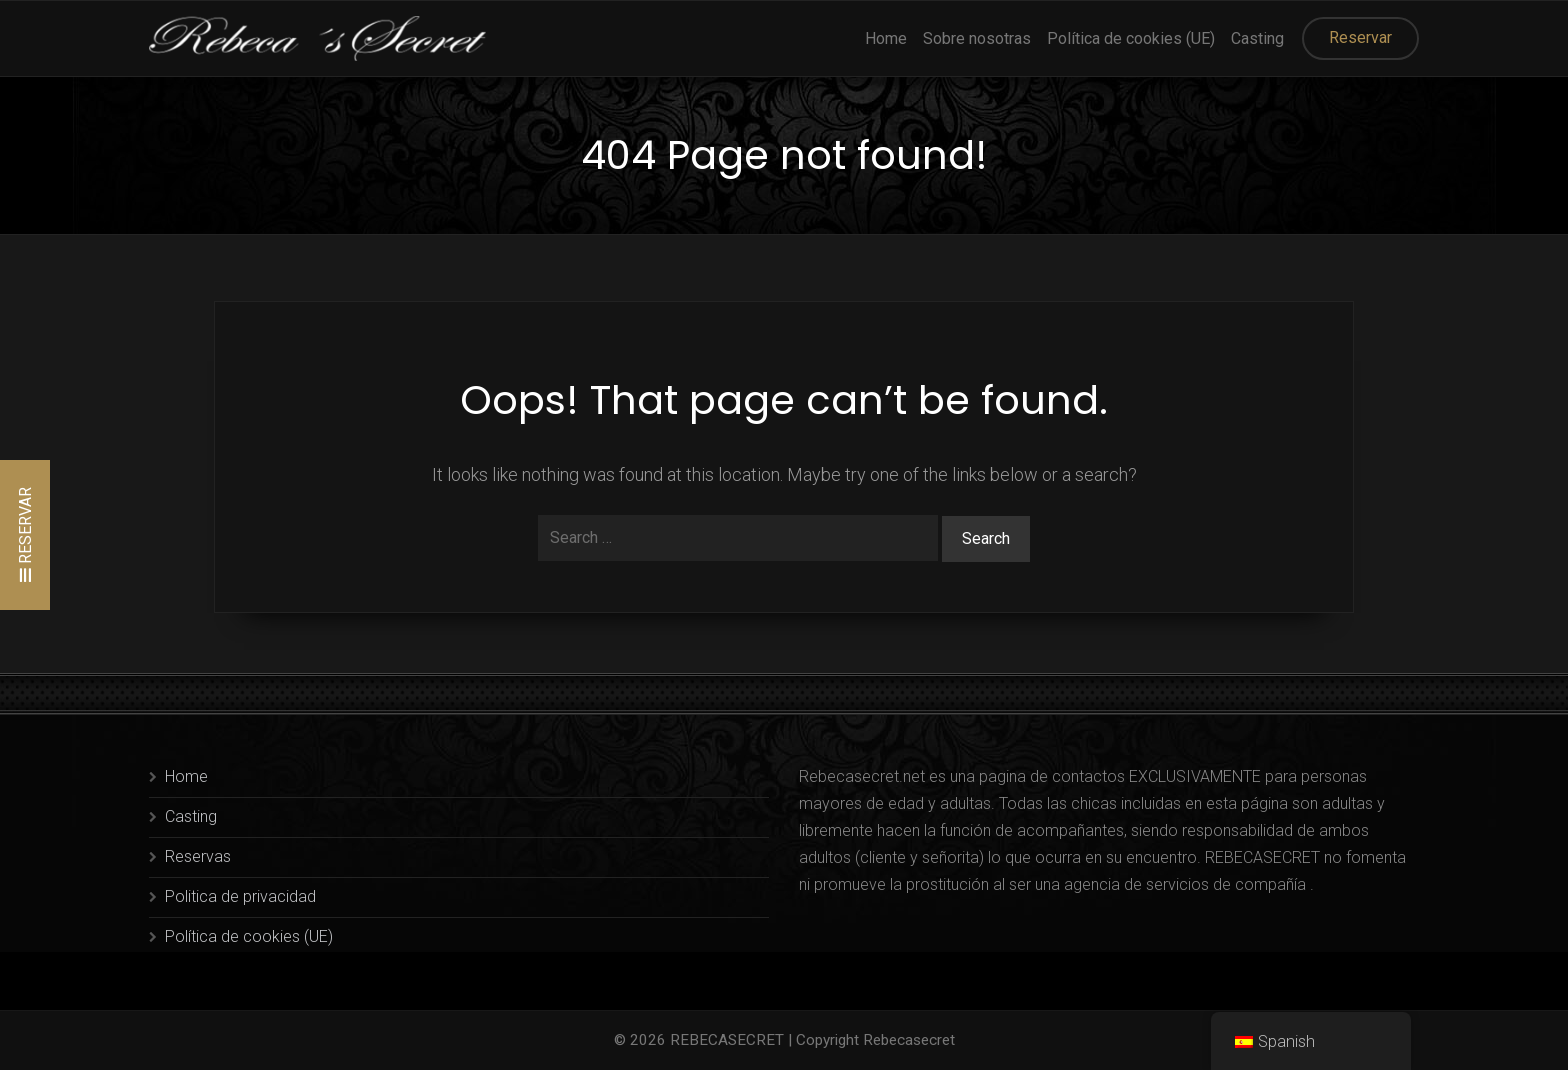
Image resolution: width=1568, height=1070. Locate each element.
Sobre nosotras (977, 38)
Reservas (198, 856)
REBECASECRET (727, 1040)
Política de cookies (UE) (1131, 38)
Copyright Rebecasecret (875, 1040)
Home (886, 38)
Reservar (1360, 37)
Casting (1257, 38)
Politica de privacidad (240, 896)
